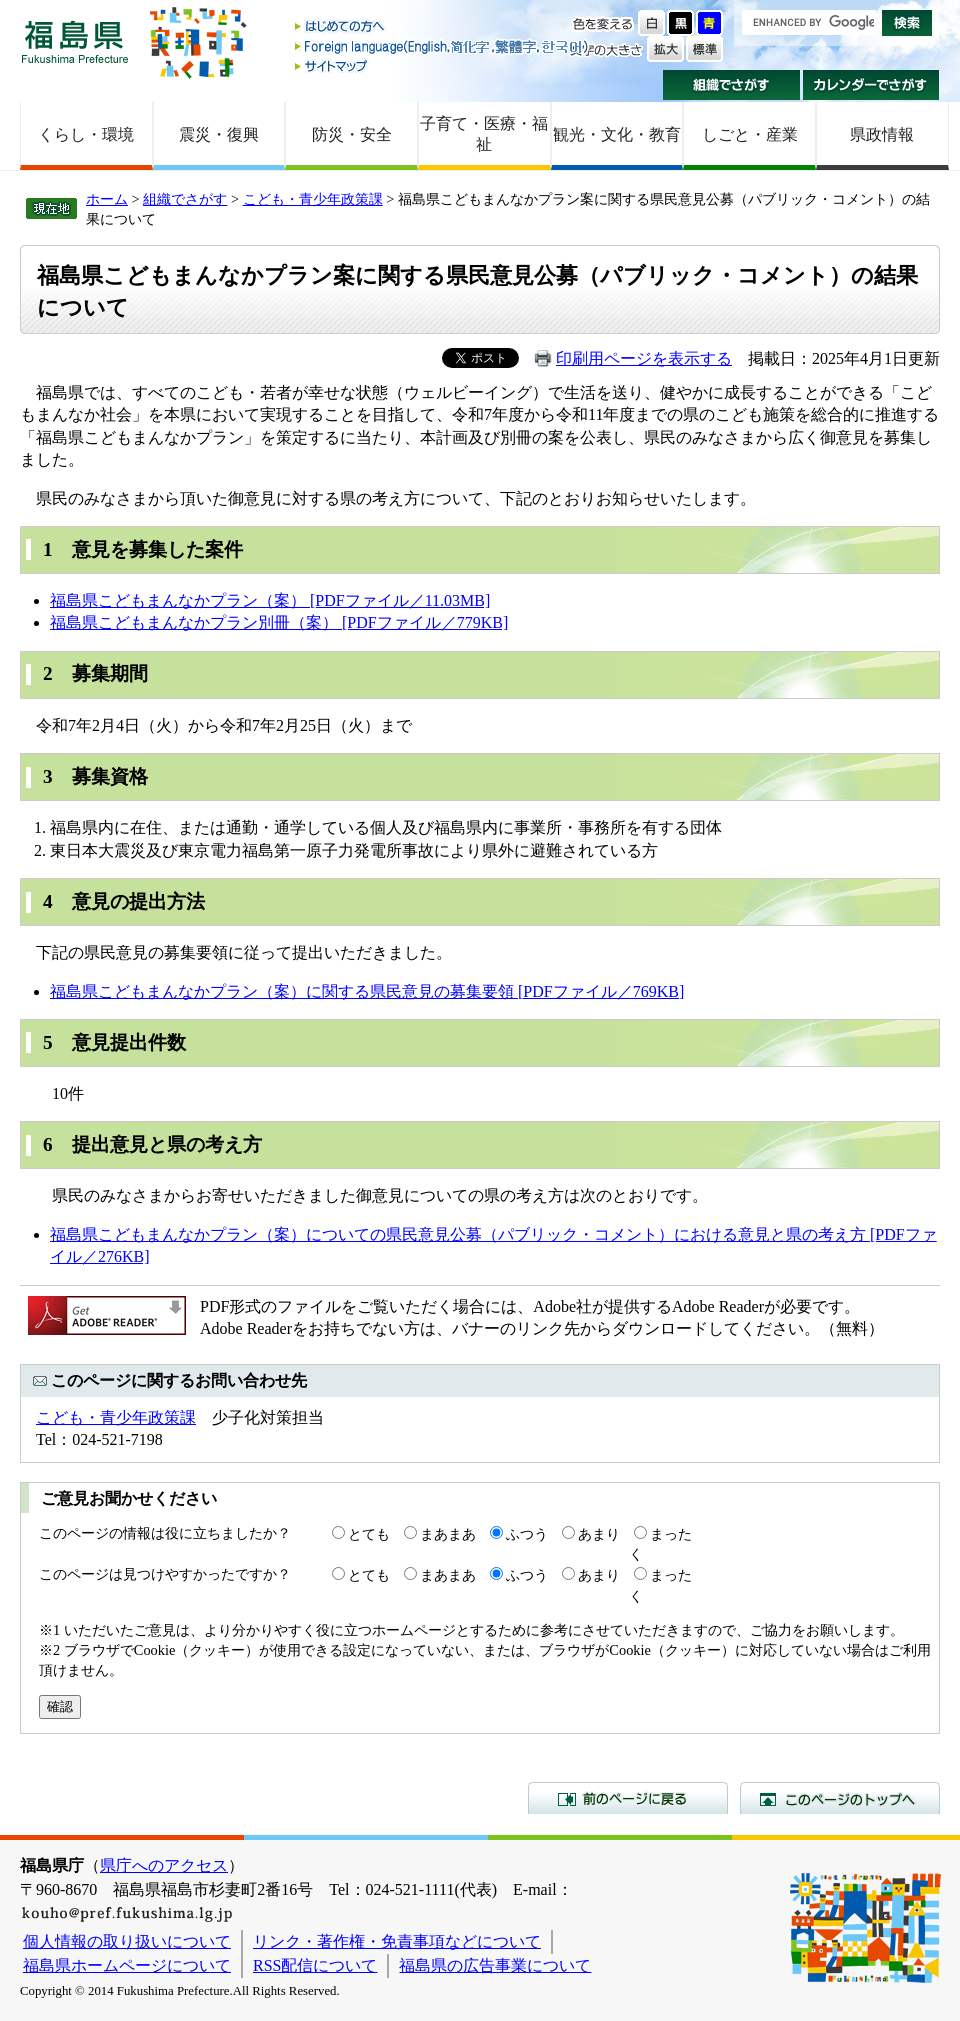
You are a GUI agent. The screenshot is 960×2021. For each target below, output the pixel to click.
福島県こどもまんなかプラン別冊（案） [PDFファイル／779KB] (279, 622)
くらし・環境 (86, 134)
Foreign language (443, 46)
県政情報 (882, 134)
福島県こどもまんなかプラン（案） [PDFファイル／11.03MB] (270, 600)
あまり (599, 1534)
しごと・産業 (750, 134)
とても (369, 1534)
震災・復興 (219, 134)
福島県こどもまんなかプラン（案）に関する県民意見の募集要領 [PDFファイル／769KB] (367, 991)
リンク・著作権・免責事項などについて (397, 1941)
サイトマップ (443, 65)
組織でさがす (731, 85)
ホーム (107, 199)
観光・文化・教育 (617, 134)
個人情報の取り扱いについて (127, 1941)
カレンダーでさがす (871, 85)
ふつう (527, 1534)
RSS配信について (315, 1965)
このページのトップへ (840, 1798)
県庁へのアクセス (164, 1865)
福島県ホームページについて (127, 1965)
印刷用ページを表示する (644, 358)
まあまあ (448, 1534)
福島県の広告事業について (495, 1965)
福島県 (75, 41)
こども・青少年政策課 (313, 199)
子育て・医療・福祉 (484, 134)
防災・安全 (352, 134)
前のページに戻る (628, 1798)
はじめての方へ (443, 27)
